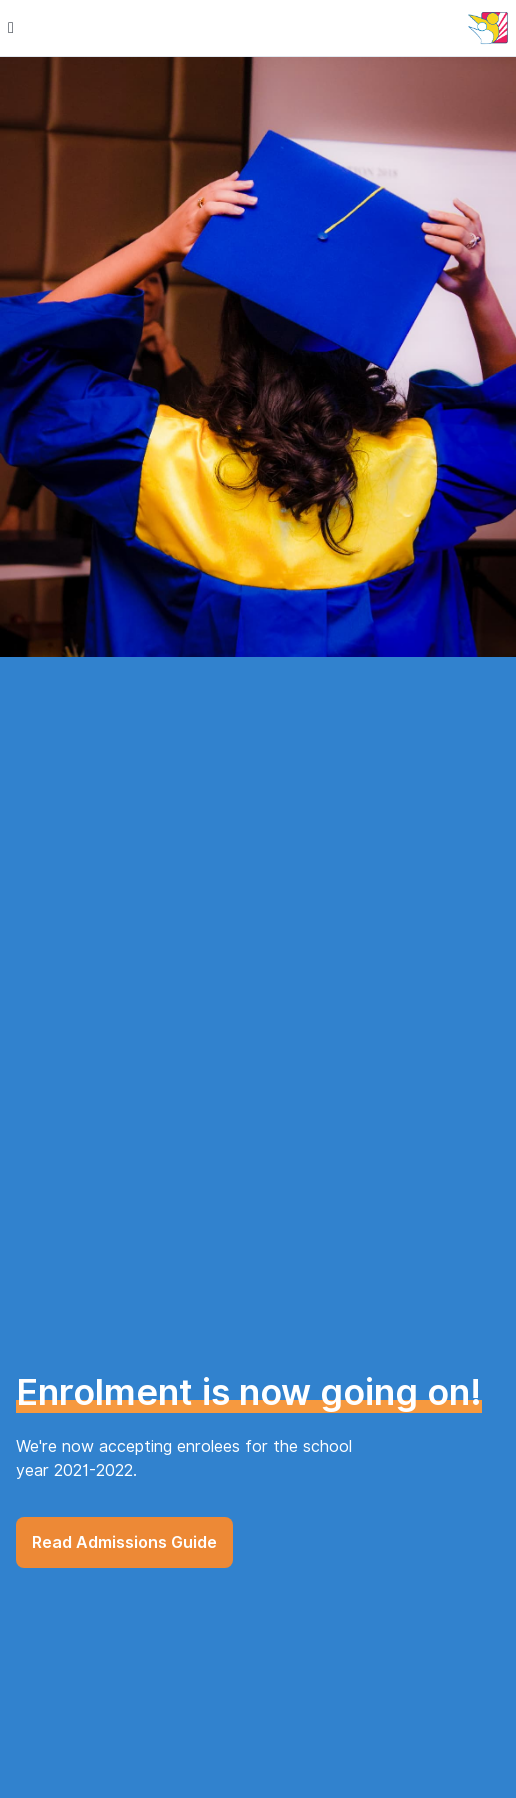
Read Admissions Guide (124, 1542)
